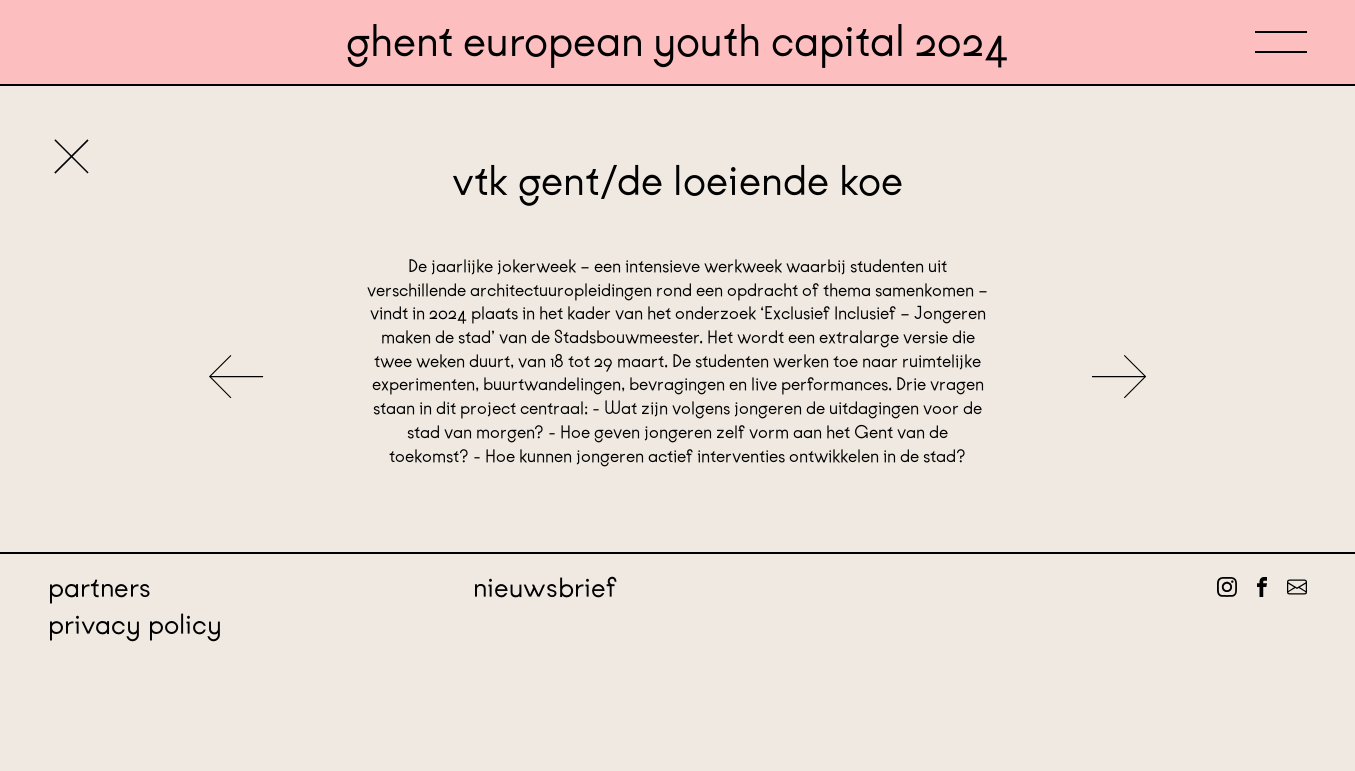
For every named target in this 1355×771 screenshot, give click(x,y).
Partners (99, 587)
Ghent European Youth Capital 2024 (677, 41)
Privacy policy (135, 624)
